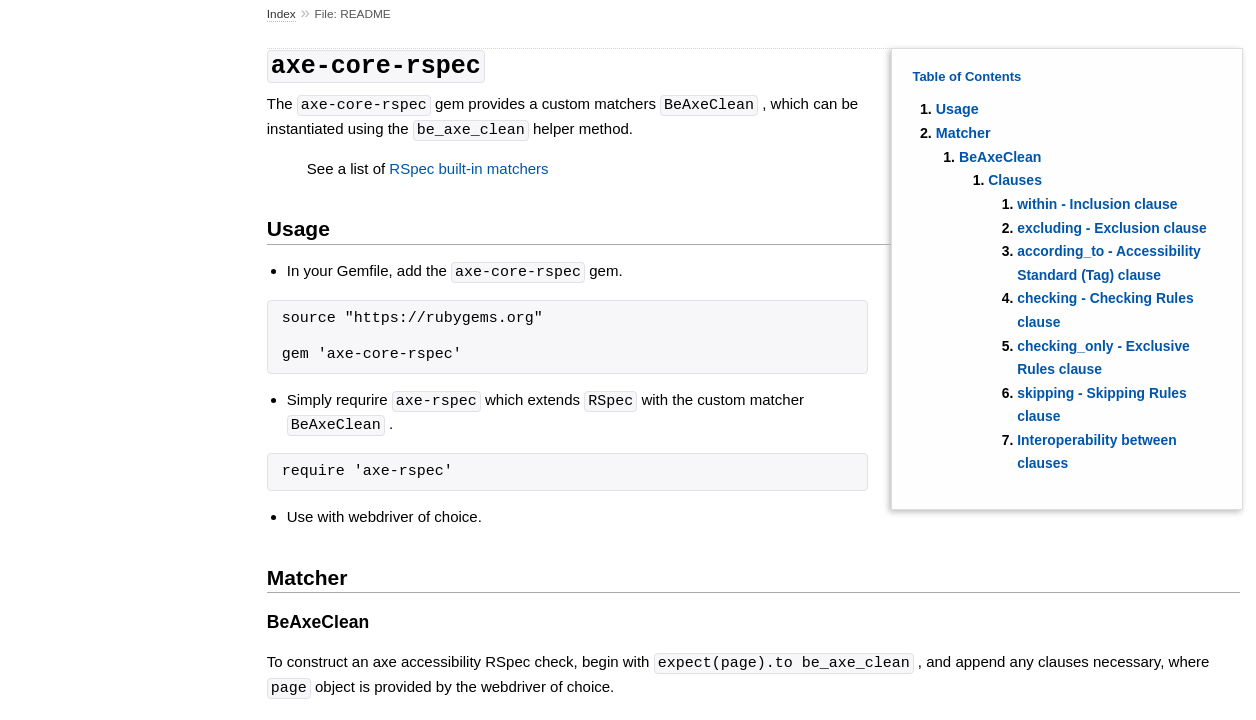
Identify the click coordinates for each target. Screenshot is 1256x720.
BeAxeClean (1000, 157)
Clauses (1015, 180)
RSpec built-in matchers (468, 164)
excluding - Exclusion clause (1111, 228)
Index (281, 14)
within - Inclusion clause (1097, 204)
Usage (957, 109)
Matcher (963, 133)
